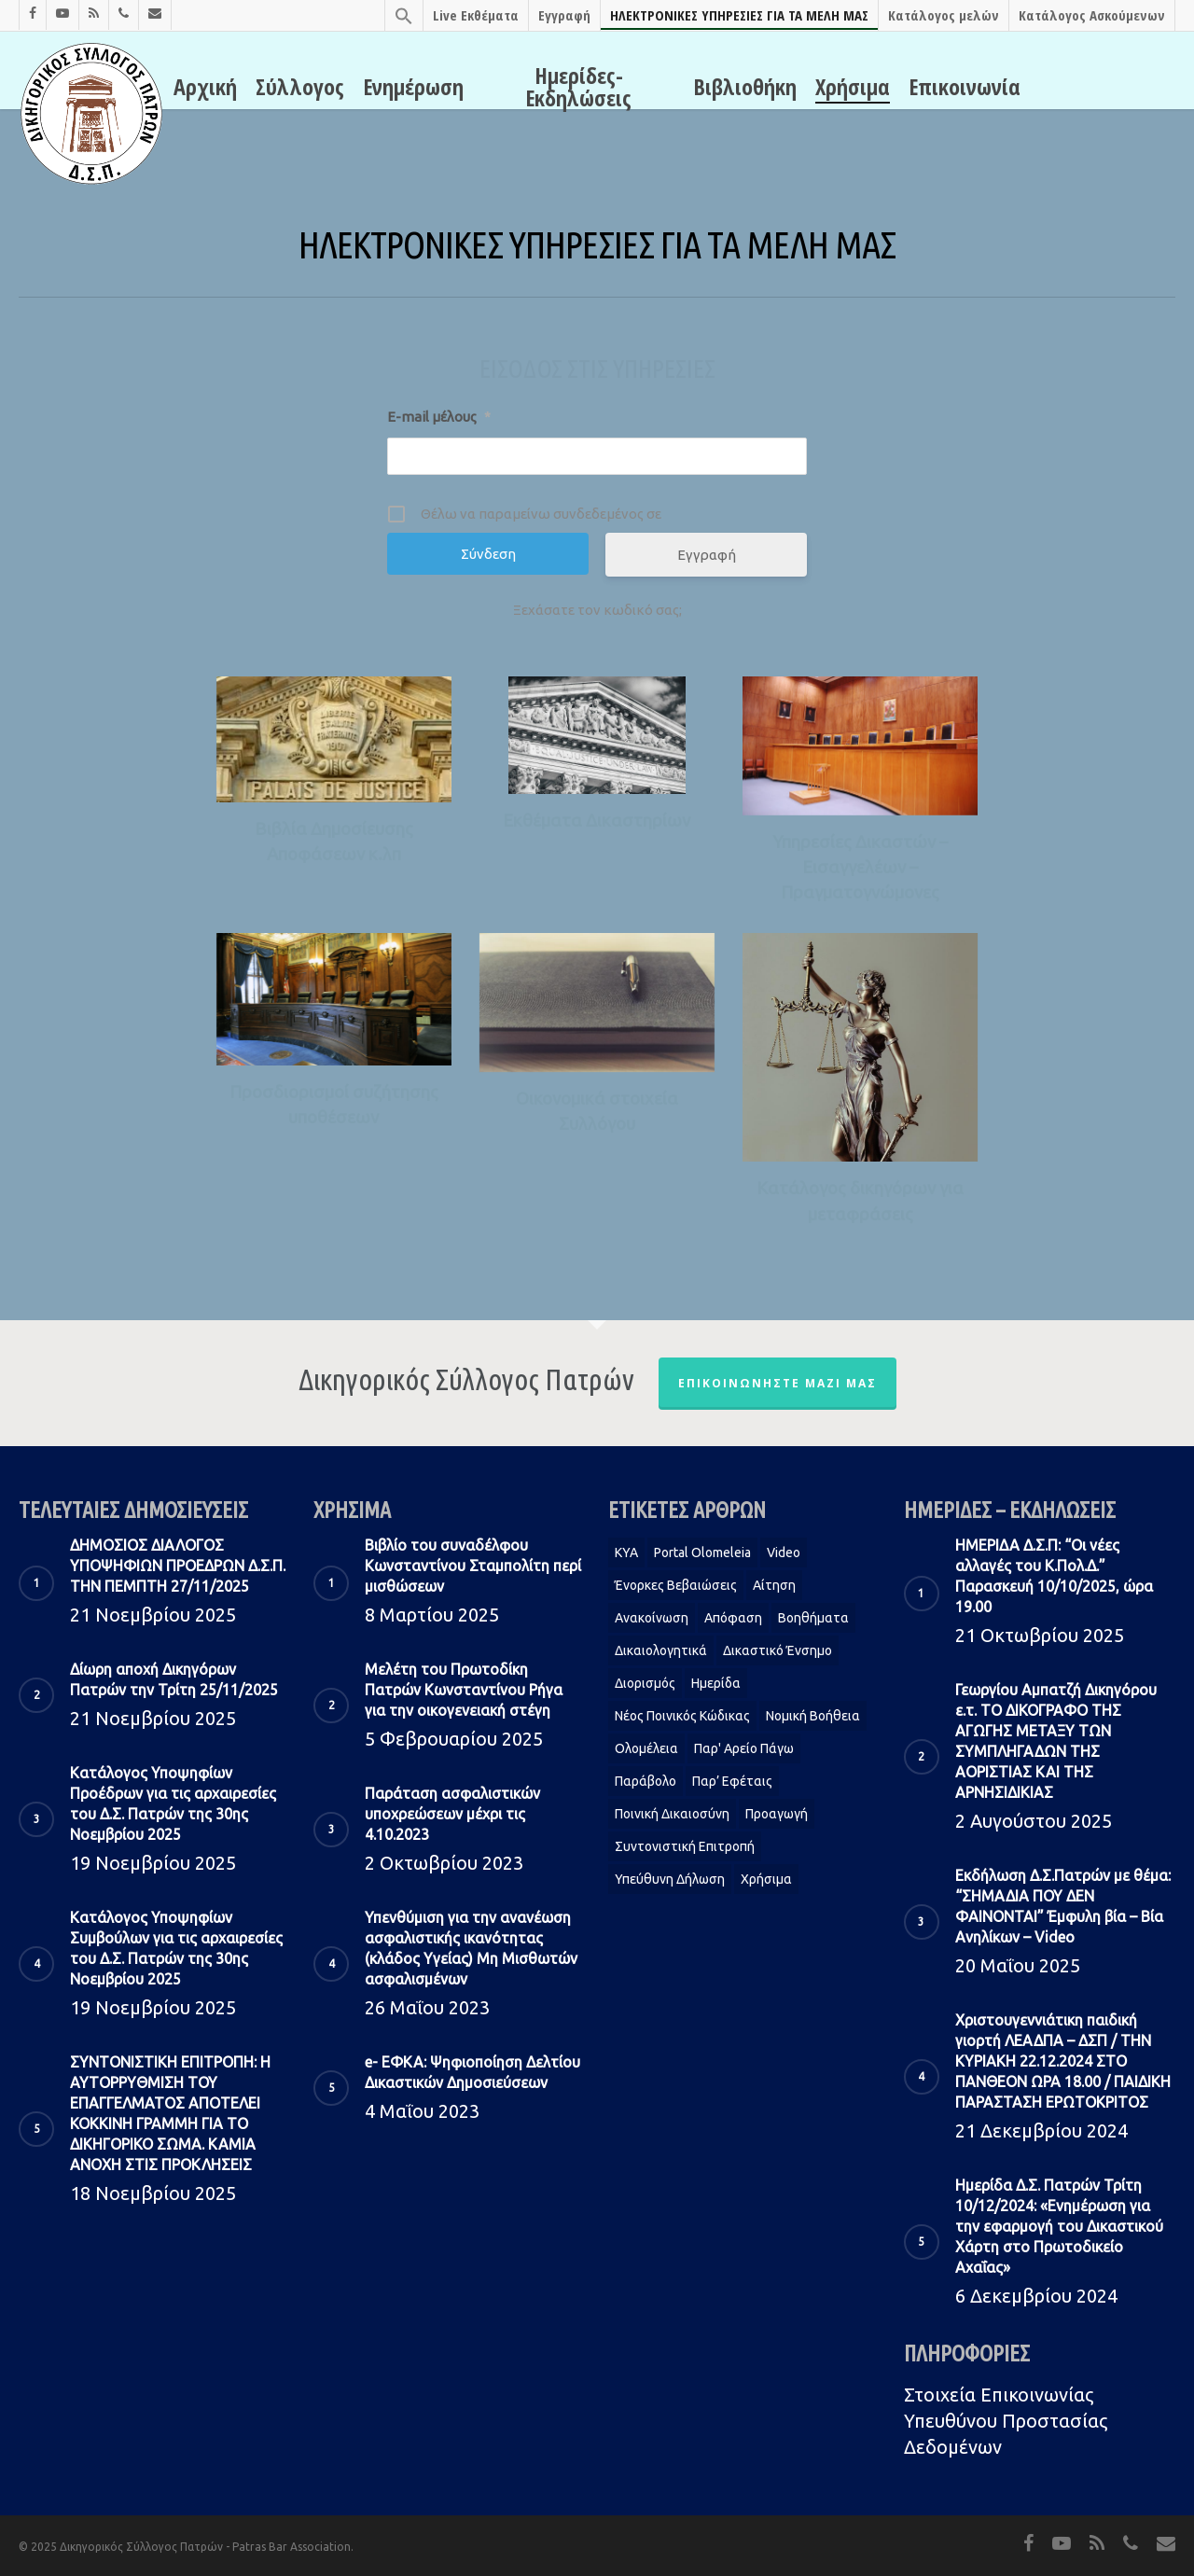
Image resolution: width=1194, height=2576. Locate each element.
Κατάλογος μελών (943, 15)
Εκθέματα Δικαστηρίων (596, 820)
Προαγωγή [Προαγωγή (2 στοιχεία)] (776, 1813)
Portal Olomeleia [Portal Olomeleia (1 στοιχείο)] (702, 1552)
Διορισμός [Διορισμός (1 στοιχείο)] (645, 1683)
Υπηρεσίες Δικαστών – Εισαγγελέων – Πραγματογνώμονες (860, 867)
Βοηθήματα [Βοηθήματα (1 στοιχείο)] (813, 1617)
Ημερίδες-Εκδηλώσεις (578, 86)
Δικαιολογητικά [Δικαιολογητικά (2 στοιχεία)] (661, 1650)
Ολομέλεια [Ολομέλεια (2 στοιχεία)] (646, 1748)
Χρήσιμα (852, 87)
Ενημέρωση (413, 87)
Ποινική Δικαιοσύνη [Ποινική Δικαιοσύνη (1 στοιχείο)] (672, 1813)
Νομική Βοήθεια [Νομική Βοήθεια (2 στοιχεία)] (813, 1715)
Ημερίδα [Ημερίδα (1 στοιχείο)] (716, 1683)
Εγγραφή (564, 15)
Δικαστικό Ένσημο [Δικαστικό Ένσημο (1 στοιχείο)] (777, 1650)
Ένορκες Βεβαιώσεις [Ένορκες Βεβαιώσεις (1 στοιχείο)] (676, 1585)
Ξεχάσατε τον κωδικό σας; (597, 610)
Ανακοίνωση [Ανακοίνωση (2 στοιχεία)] (651, 1617)
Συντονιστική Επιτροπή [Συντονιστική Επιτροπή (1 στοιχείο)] (685, 1846)
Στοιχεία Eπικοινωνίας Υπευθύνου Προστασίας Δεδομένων (1005, 2421)
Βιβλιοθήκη (745, 87)
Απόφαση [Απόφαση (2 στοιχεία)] (733, 1617)
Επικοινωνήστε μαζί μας (777, 1383)
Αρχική (205, 87)
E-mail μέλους (439, 417)
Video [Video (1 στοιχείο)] (783, 1552)
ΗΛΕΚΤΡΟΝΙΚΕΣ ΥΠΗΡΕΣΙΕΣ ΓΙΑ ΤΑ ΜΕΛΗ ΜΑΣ (739, 15)
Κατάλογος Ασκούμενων (1092, 15)
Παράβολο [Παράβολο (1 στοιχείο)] (645, 1781)
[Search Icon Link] (403, 15)
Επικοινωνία (964, 87)
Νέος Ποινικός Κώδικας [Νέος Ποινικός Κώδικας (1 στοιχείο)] (682, 1715)
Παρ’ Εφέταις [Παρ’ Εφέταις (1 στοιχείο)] (732, 1781)
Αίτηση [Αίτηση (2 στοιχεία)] (774, 1585)
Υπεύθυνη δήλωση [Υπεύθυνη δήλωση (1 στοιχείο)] (670, 1879)
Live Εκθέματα (476, 15)
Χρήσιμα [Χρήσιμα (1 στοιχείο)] (766, 1879)
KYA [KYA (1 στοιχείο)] (626, 1552)
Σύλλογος (300, 87)
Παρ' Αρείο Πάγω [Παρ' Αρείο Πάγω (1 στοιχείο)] (744, 1748)
